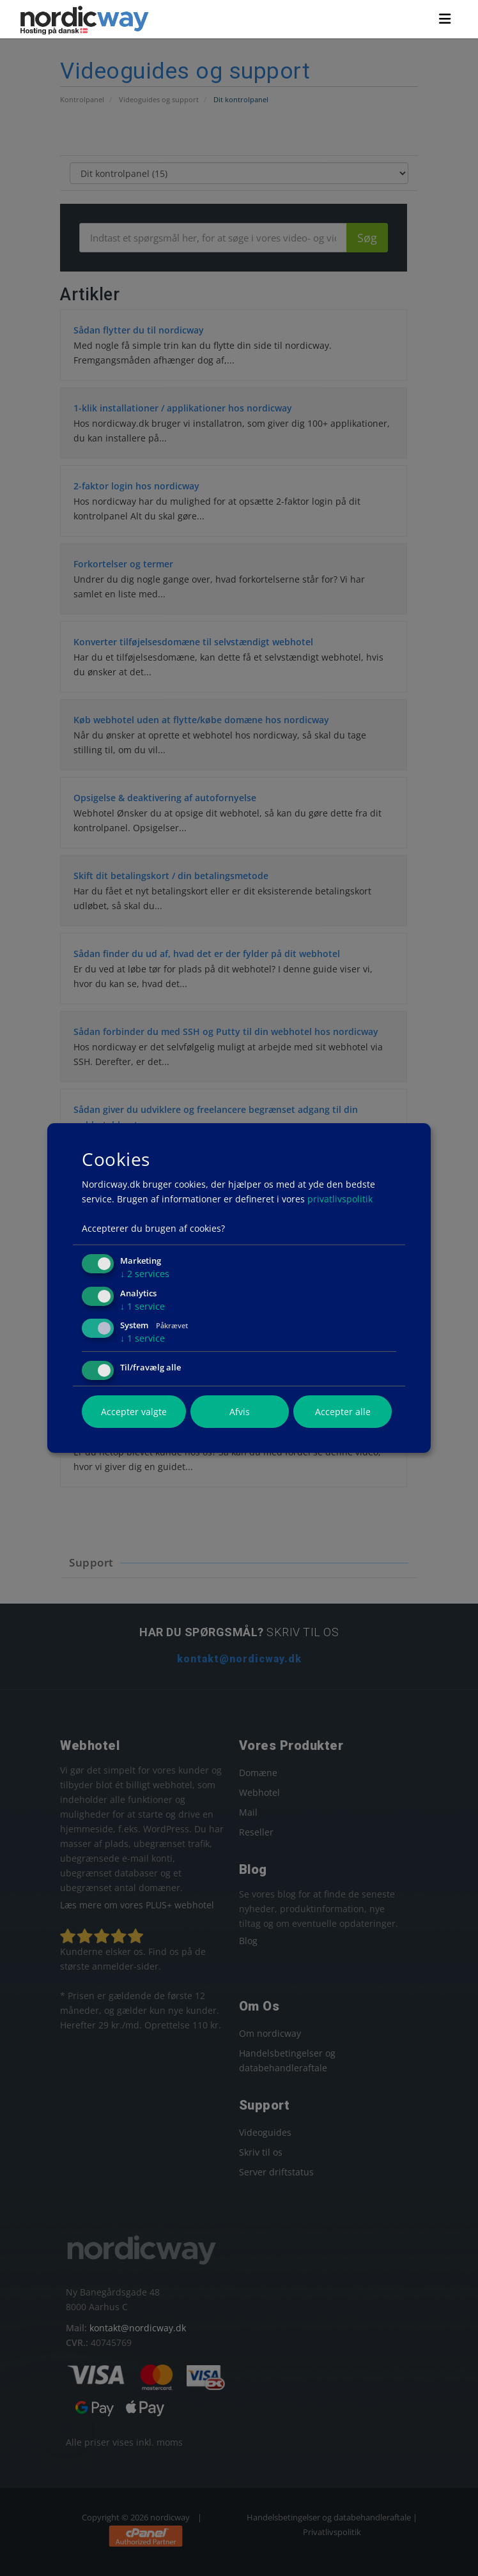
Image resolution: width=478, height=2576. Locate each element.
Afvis (239, 1412)
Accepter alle (343, 1412)
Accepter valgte (134, 1412)
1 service (142, 1306)
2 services (144, 1274)
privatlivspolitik (340, 1199)
